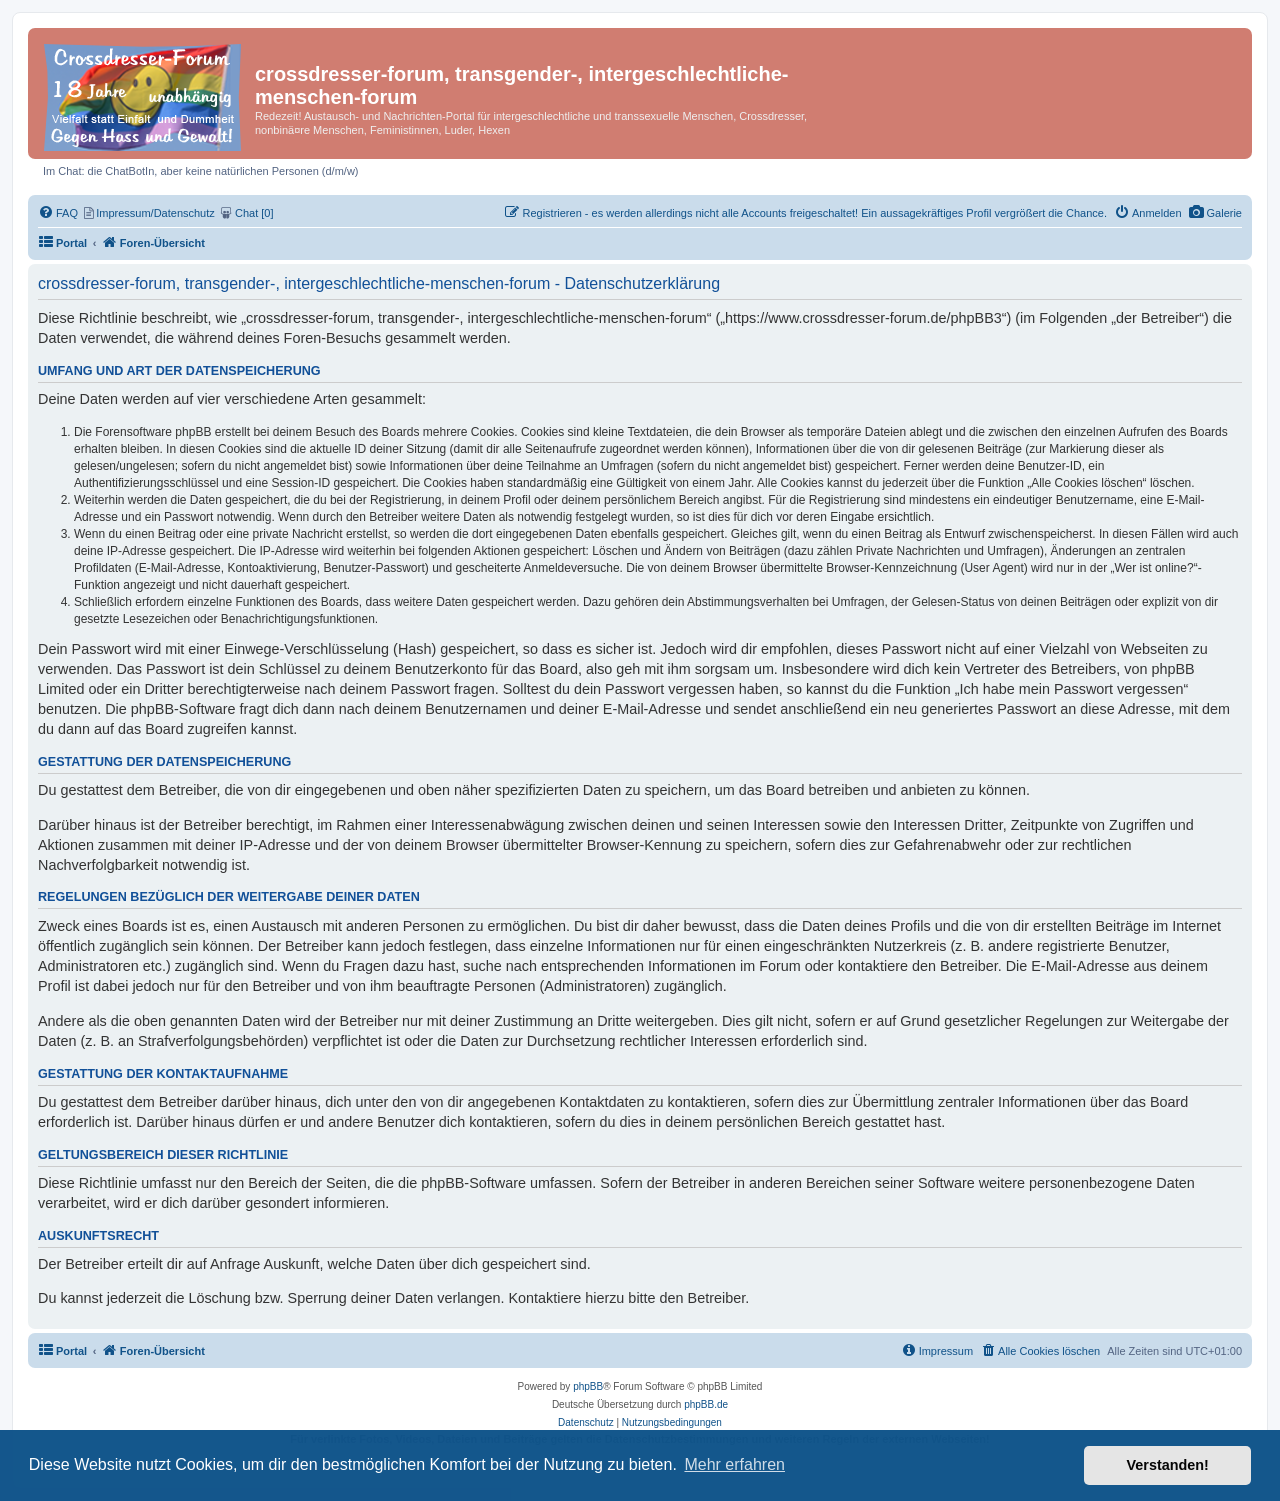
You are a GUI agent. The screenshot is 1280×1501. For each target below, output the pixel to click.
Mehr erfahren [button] (734, 1464)
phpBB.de (706, 1404)
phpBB (588, 1386)
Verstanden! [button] (1168, 1465)
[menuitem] (1215, 213)
